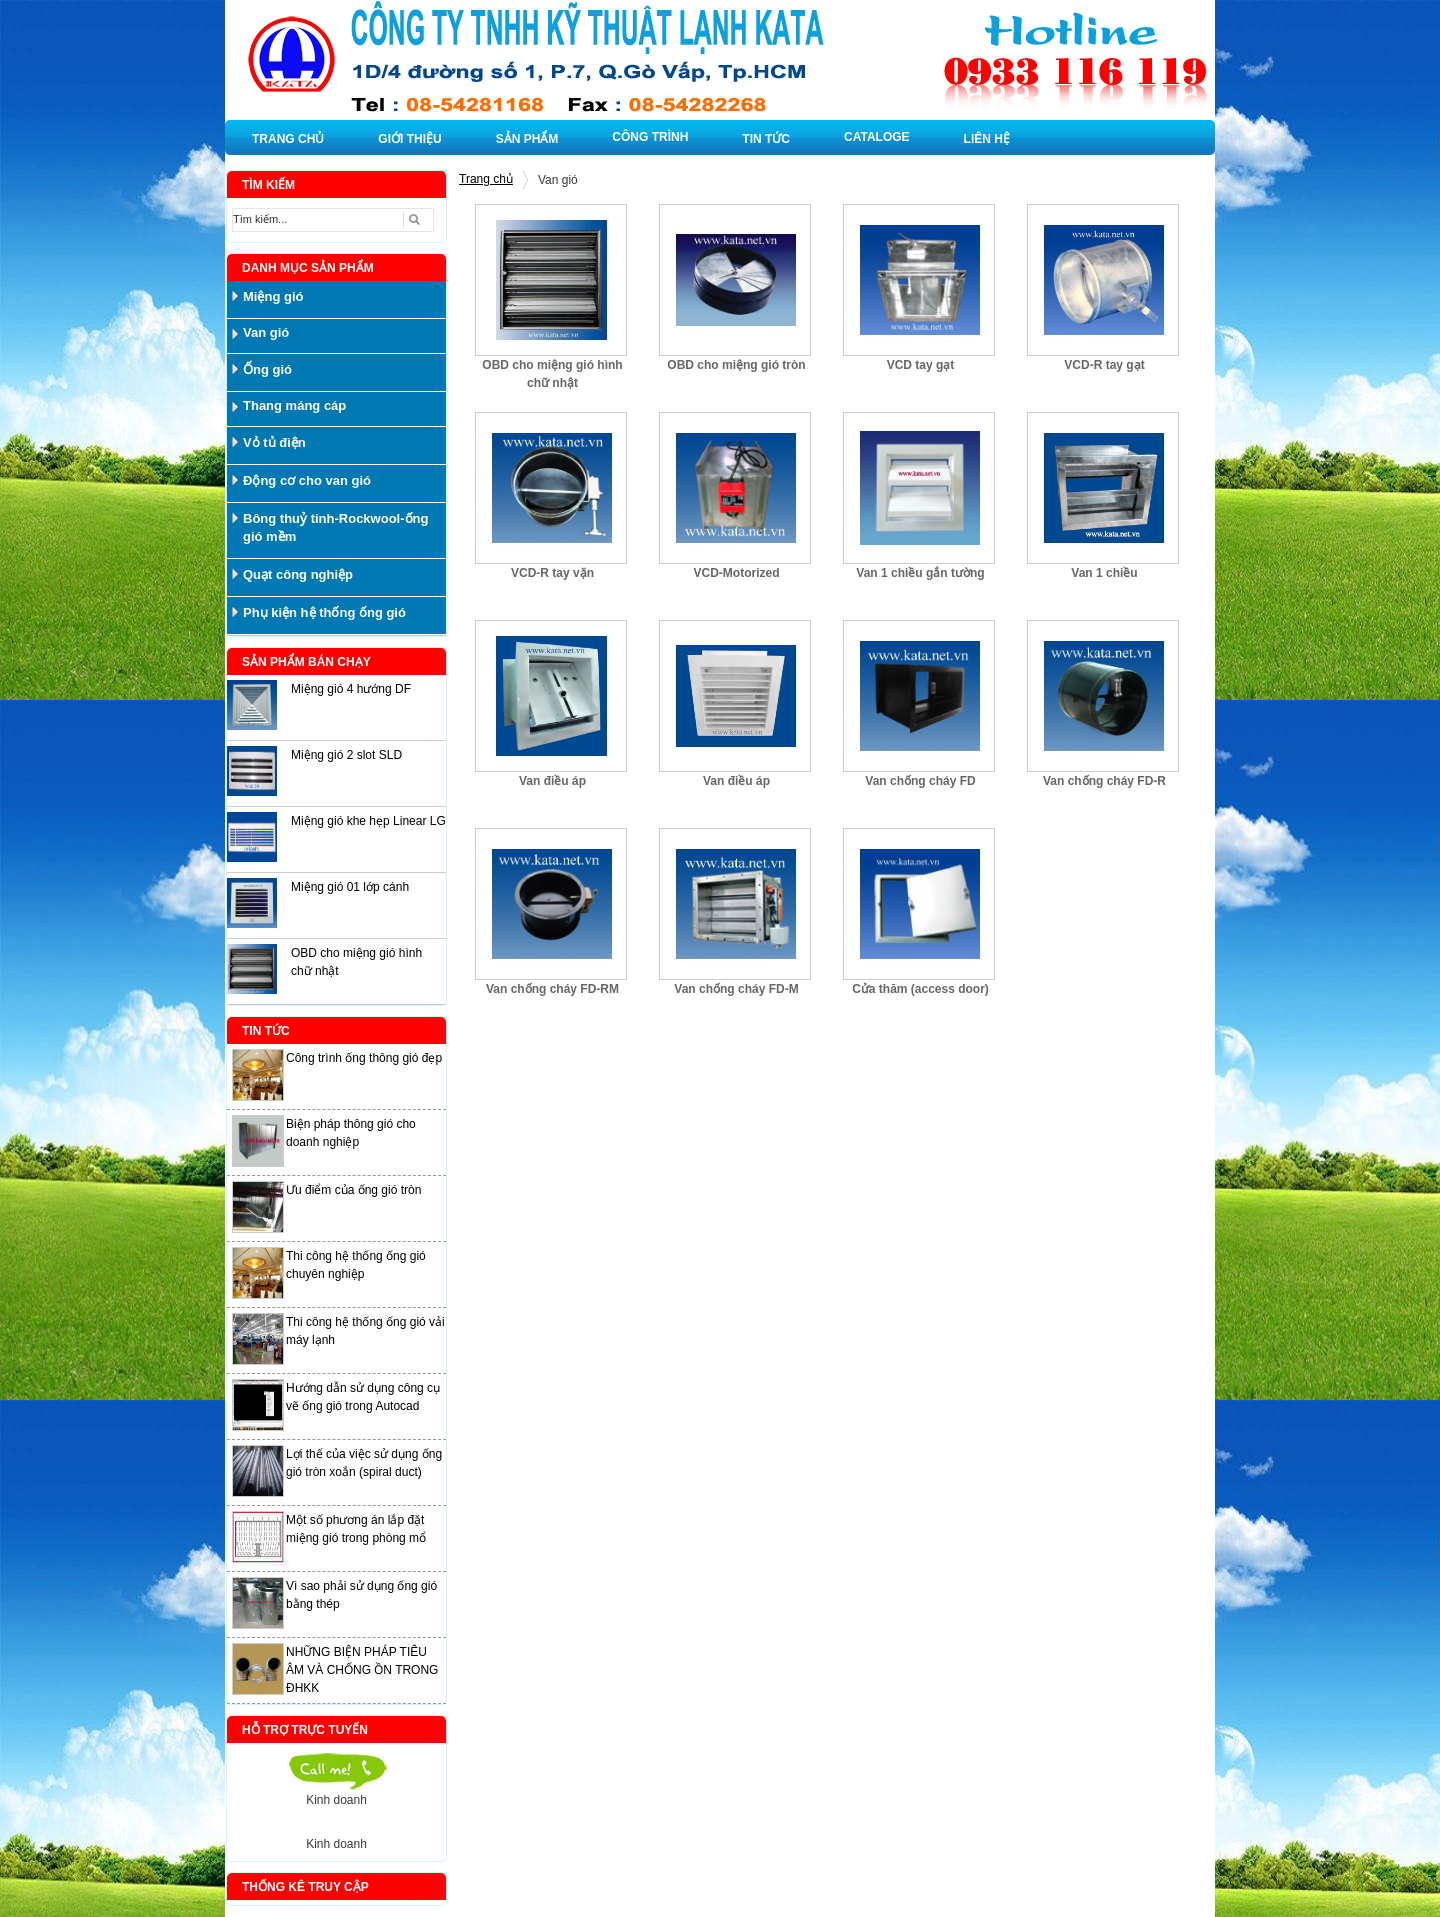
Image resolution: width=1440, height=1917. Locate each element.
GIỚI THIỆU (409, 139)
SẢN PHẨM (527, 139)
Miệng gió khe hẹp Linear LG (368, 821)
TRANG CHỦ (288, 139)
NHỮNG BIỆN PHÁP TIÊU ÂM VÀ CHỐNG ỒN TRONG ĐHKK (362, 1670)
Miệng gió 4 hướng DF (351, 689)
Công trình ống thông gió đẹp (364, 1058)
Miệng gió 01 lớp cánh (350, 887)
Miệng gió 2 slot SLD (346, 755)
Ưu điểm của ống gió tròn (353, 1190)
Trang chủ (486, 179)
